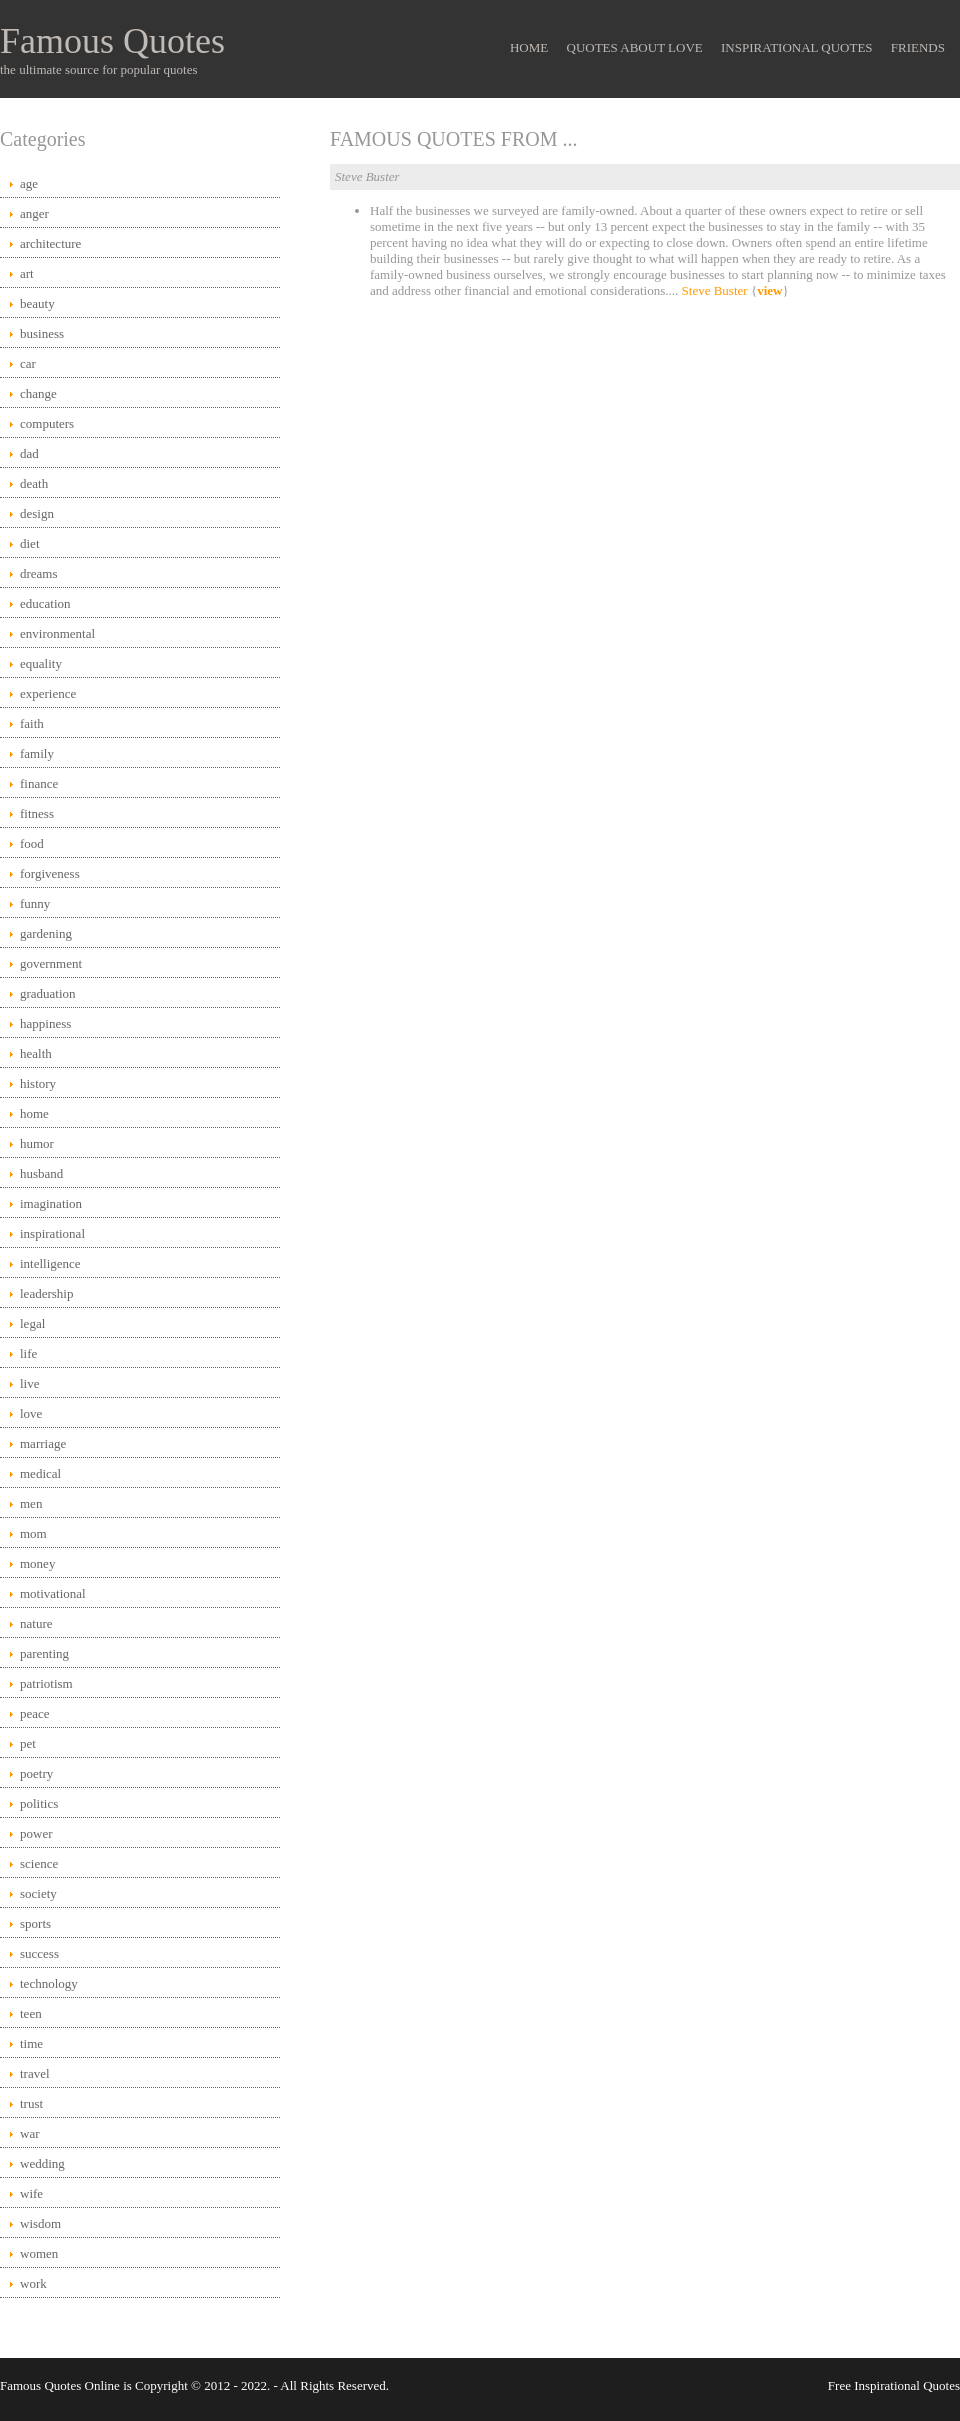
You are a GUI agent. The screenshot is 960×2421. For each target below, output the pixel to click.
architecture (50, 243)
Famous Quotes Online (60, 2385)
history (38, 1083)
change (38, 393)
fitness (37, 813)
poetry (36, 1773)
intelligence (50, 1263)
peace (35, 1713)
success (39, 1953)
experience (48, 693)
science (39, 1863)
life (28, 1353)
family (37, 753)
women (39, 2253)
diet (30, 543)
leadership (46, 1293)
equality (41, 663)
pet (28, 1743)
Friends (918, 47)
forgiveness (50, 873)
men (31, 1503)
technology (49, 1983)
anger (34, 213)
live (30, 1383)
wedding (42, 2163)
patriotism (46, 1683)
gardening (46, 933)
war (30, 2133)
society (38, 1893)
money (37, 1563)
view (769, 290)
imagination (51, 1203)
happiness (45, 1023)
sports (35, 1923)
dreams (39, 573)
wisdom (40, 2223)
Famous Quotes (112, 41)
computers (47, 423)
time (31, 2043)
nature (36, 1623)
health (36, 1053)
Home (529, 47)
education (45, 603)
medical (40, 1473)
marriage (43, 1443)
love (31, 1413)
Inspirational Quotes (797, 47)
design (37, 513)
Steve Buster (715, 290)
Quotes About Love (635, 47)
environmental (57, 633)
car (28, 363)
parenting (44, 1653)
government (51, 963)
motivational (53, 1593)
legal (32, 1323)
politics (39, 1803)
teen (31, 2013)
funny (35, 903)
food (32, 843)
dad (29, 453)
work (33, 2283)
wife (31, 2193)
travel (35, 2073)
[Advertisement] (645, 468)
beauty (37, 303)
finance (39, 783)
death (34, 483)
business (42, 333)
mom (33, 1533)
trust (31, 2103)
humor (37, 1143)
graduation (48, 993)
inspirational (52, 1233)
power (36, 1833)
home (34, 1113)
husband (41, 1173)
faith (32, 723)
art (27, 273)
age (29, 183)
